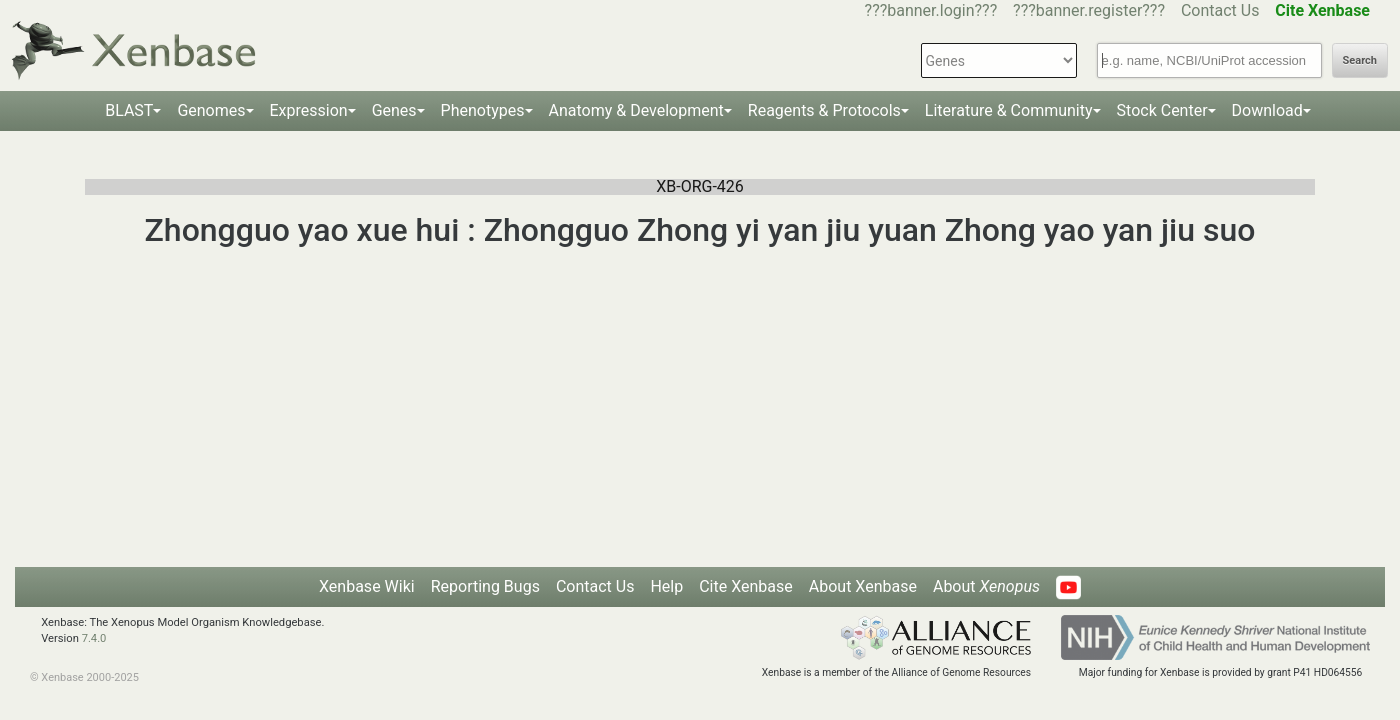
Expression (309, 110)
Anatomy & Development (636, 110)
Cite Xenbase (746, 586)
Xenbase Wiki (367, 586)
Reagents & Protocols (824, 110)
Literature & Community (1009, 110)
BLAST (129, 110)
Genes (394, 110)
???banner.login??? (931, 10)
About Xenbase (863, 586)
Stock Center (1162, 110)
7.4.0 (94, 638)
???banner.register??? (1089, 10)
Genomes (211, 110)
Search (1360, 60)
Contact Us (1220, 10)
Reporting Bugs (485, 586)
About (986, 586)
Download (1267, 110)
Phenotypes (483, 110)
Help (666, 586)
